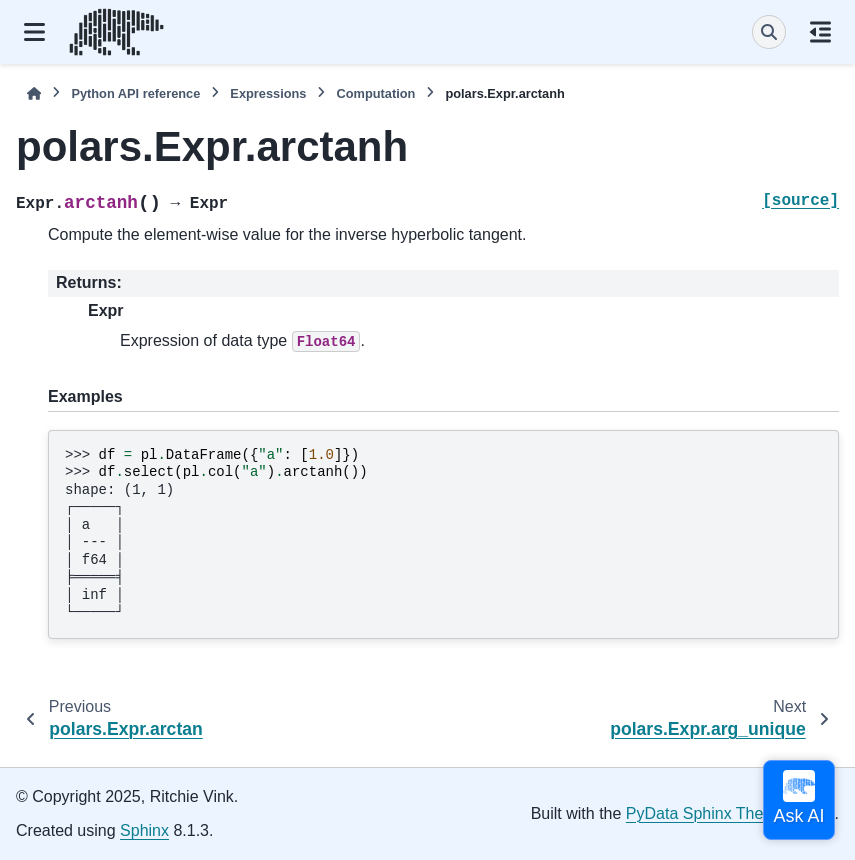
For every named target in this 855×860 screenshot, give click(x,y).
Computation (375, 93)
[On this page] (820, 32)
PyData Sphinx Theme (706, 813)
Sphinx (144, 830)
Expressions (268, 93)
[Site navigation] (34, 32)
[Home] (34, 93)
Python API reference (135, 93)
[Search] (769, 32)
